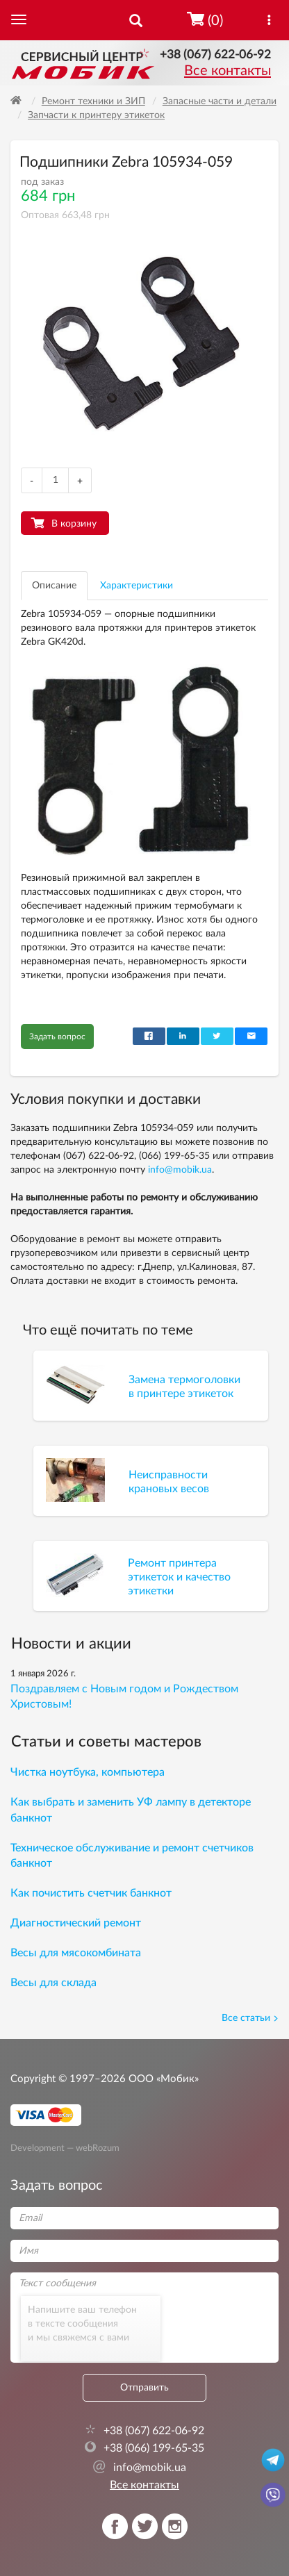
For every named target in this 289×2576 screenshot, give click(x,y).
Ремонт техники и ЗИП (93, 101)
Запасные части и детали (219, 101)
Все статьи (250, 2018)
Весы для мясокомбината (75, 1952)
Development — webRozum (64, 2147)
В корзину (74, 524)
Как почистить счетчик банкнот (91, 1893)
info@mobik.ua (180, 1170)
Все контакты (227, 71)
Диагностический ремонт (75, 1923)
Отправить (144, 2388)
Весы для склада (53, 1982)
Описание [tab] (54, 586)
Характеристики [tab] (136, 586)
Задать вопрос (57, 1036)
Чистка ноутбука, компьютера (87, 1772)
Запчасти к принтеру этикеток (96, 115)
